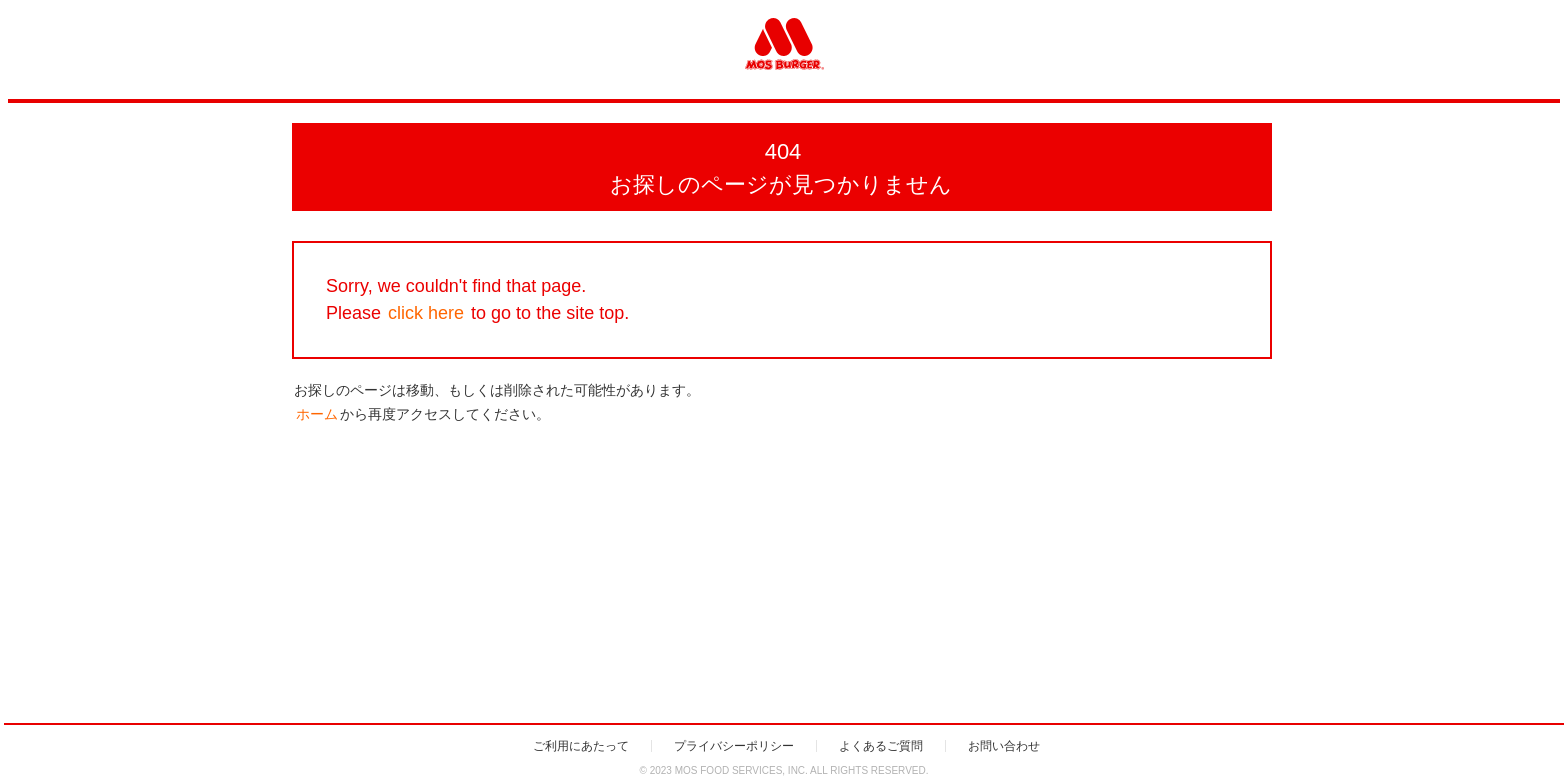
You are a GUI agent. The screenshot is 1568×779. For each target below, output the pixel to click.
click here (426, 313)
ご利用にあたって (581, 746)
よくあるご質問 (881, 746)
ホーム (317, 414)
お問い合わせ (1004, 746)
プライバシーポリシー (734, 746)
